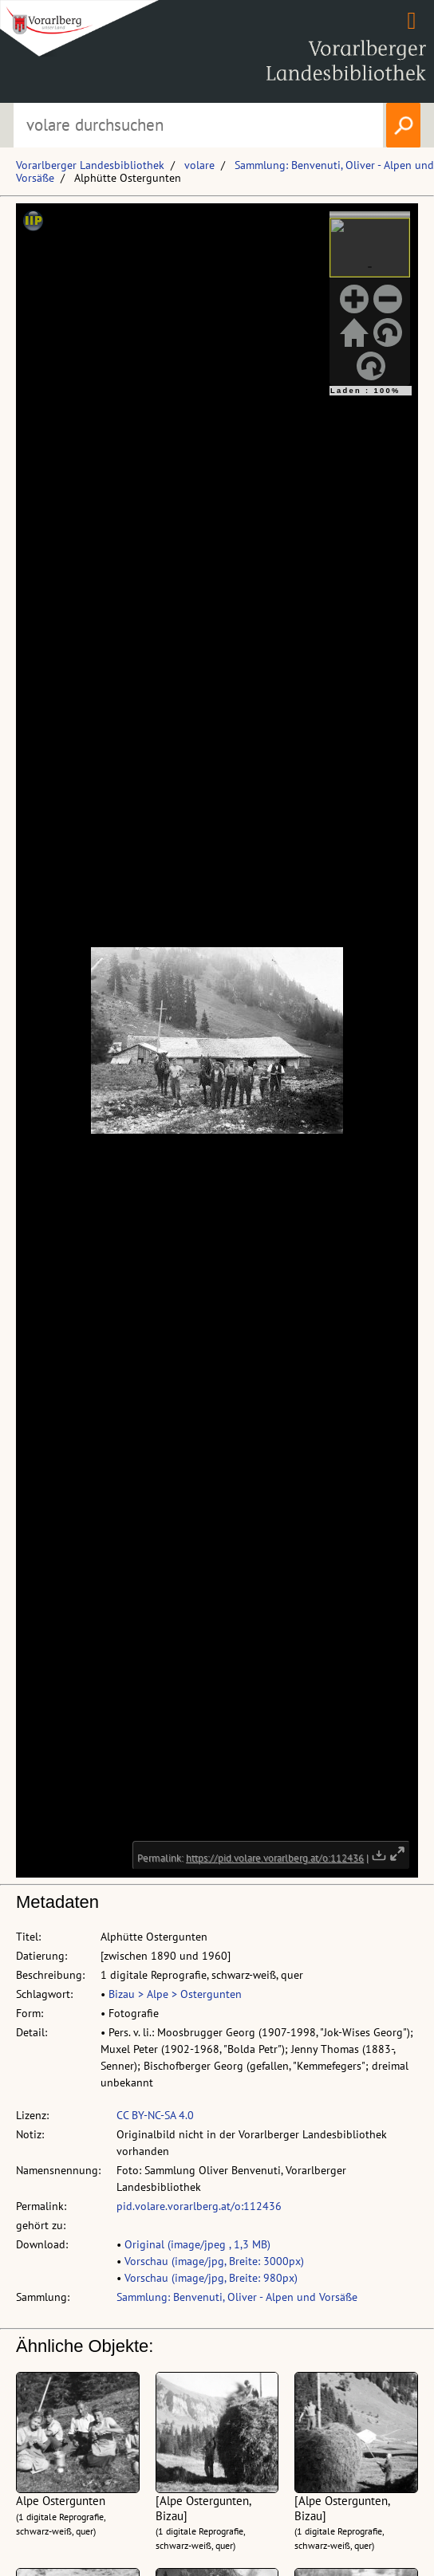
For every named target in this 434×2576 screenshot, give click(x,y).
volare (199, 165)
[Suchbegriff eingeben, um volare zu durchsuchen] (198, 125)
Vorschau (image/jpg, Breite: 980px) (211, 2278)
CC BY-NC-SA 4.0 (155, 2115)
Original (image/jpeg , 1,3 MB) (197, 2244)
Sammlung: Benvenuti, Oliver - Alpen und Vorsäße (236, 2297)
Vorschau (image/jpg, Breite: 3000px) (214, 2261)
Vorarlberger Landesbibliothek (90, 165)
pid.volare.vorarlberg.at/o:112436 (199, 2206)
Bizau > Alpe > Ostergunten (175, 1994)
